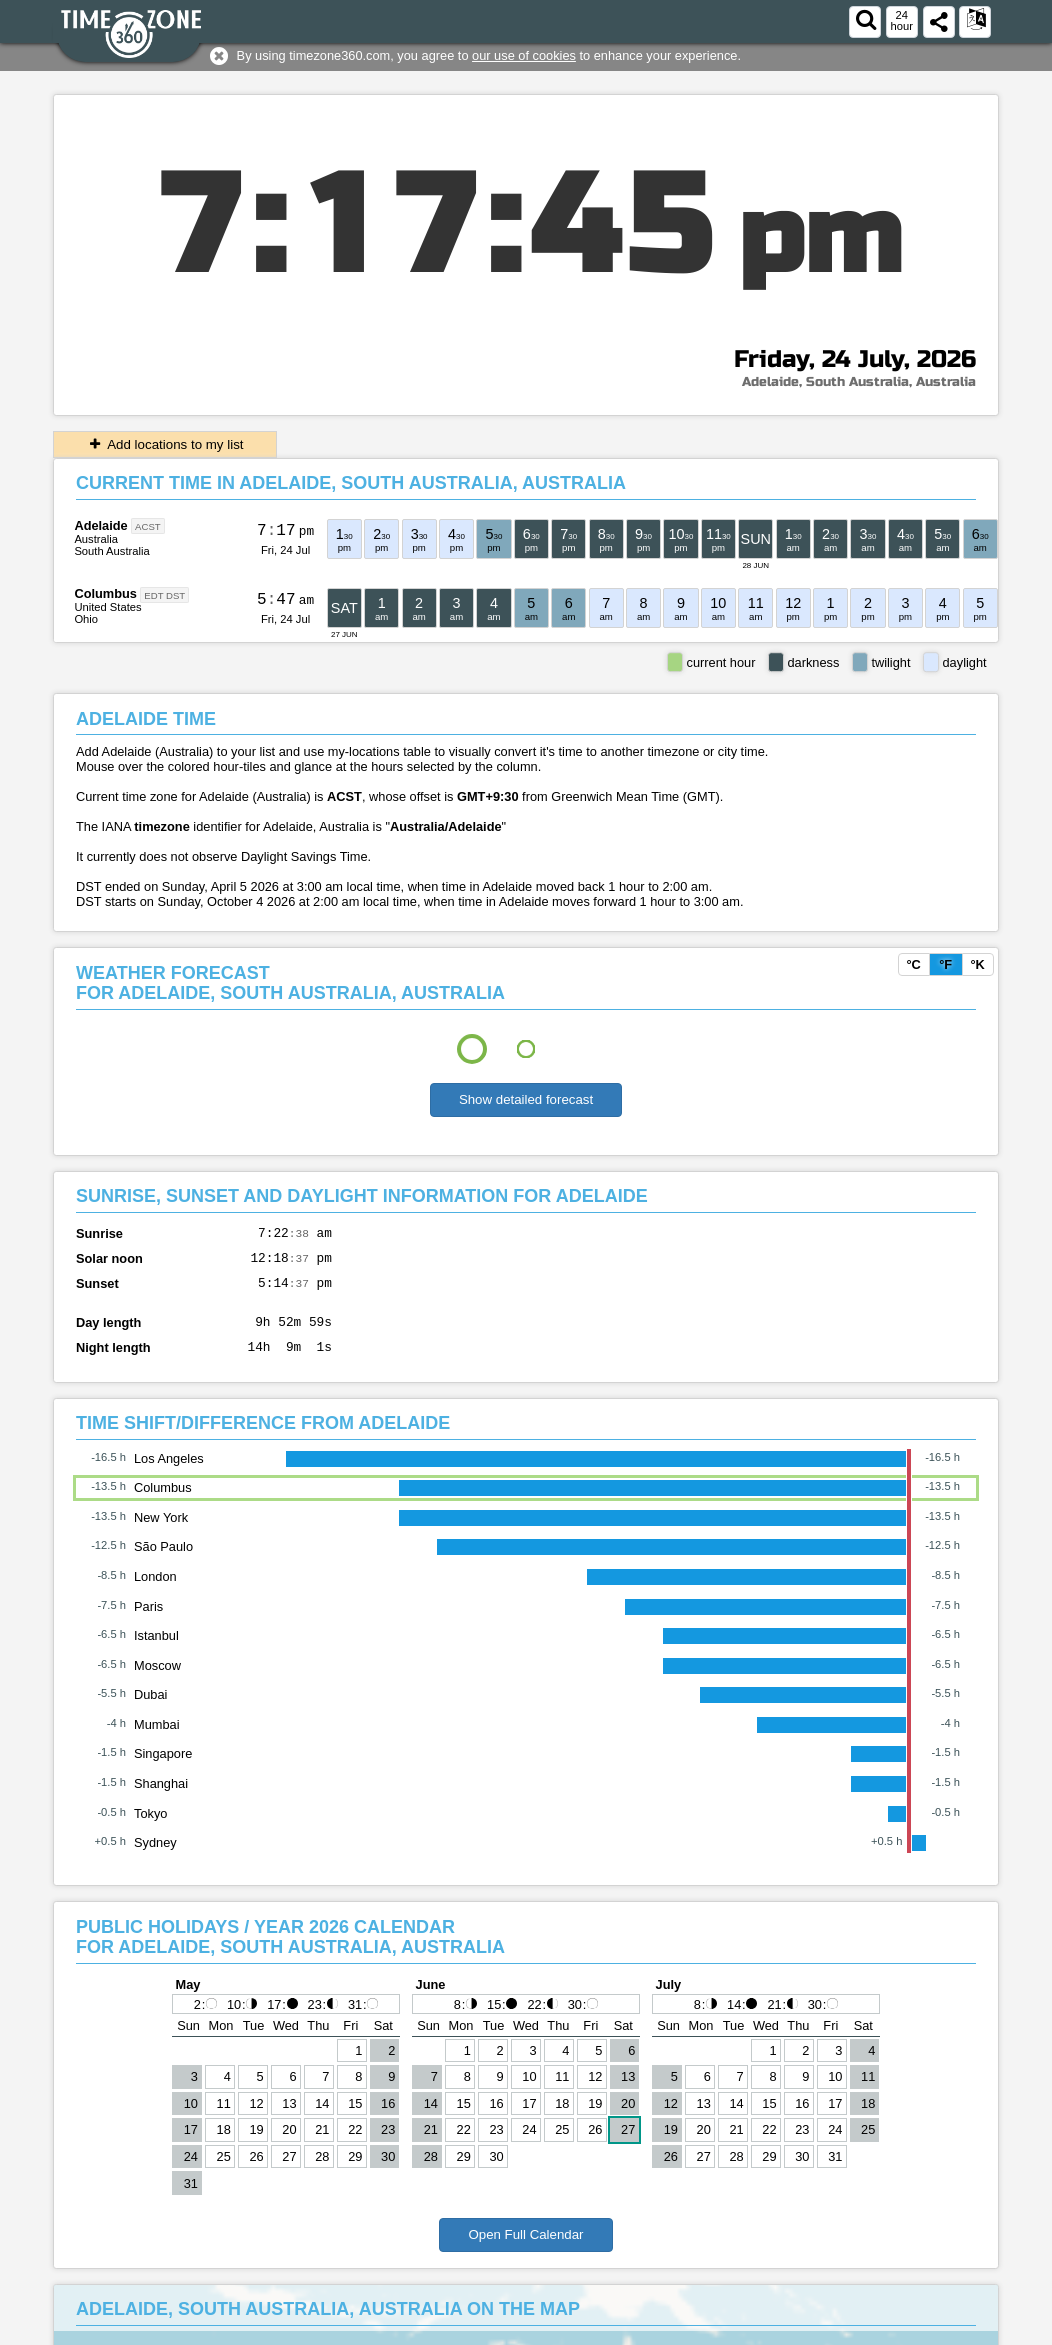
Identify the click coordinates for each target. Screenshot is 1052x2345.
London (155, 1591)
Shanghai (161, 1798)
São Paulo (163, 1561)
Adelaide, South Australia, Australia (859, 382)
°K (977, 964)
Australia (96, 539)
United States (107, 607)
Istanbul (156, 1650)
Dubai (150, 1709)
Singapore (163, 1768)
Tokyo (150, 1828)
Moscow (157, 1680)
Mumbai (157, 1739)
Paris (148, 1621)
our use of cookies (524, 55)
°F (945, 964)
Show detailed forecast (526, 1099)
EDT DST (164, 594)
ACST (148, 526)
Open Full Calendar (525, 2249)
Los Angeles (169, 1473)
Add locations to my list (165, 444)
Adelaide (100, 525)
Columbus (105, 593)
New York (161, 1532)
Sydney (155, 1857)
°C (913, 964)
